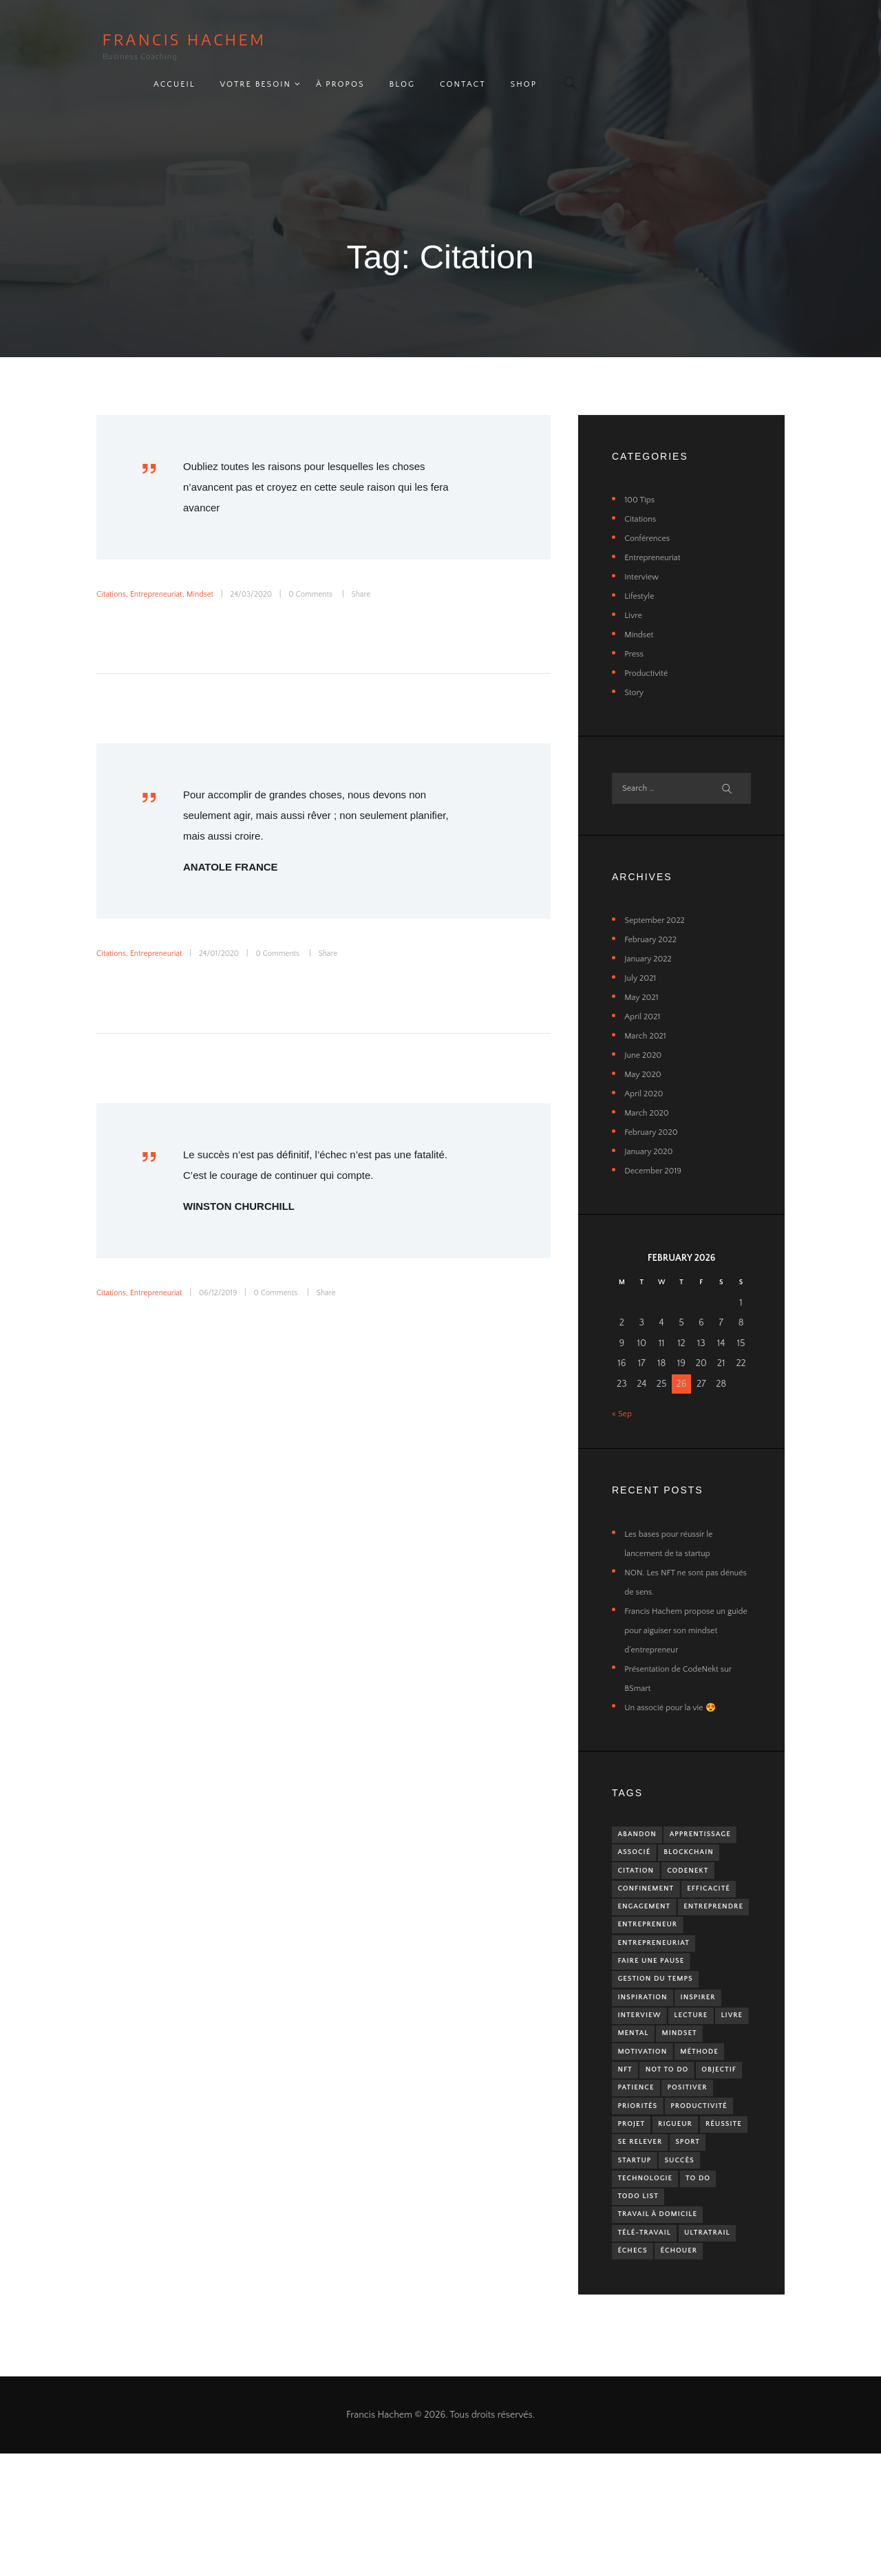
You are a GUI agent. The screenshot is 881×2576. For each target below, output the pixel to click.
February (654, 915)
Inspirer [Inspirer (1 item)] (709, 2039)
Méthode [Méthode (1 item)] (640, 2122)
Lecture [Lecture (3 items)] (701, 2060)
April (645, 992)
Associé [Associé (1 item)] (720, 1832)
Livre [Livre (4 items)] (631, 2081)
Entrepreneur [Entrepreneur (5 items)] (652, 1956)
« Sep (623, 1389)
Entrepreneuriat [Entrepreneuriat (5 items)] (659, 1977)
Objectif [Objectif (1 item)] (701, 2143)
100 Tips (641, 467)
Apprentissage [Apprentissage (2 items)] (653, 1832)
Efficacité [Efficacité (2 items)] (643, 1914)
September (659, 896)
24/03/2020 (270, 562)
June (645, 1030)
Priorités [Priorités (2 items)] (641, 2184)
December (657, 1146)
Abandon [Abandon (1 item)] (641, 1811)
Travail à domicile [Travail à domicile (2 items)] (663, 2309)
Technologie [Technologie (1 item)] (698, 2268)
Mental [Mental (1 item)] (675, 2081)
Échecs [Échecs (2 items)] (702, 2350)
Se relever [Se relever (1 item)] (700, 2226)
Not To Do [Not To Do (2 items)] (643, 2143)
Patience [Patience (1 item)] (639, 2164)
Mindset (214, 562)
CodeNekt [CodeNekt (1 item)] (642, 1873)
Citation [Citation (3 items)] (710, 1853)
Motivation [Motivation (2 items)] (701, 2102)
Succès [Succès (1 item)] (635, 2268)
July (642, 953)
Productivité (649, 641)
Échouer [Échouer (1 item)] (639, 2371)
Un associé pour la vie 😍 (676, 1683)
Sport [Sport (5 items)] (632, 2247)
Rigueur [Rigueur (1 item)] (683, 2205)
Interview (644, 545)
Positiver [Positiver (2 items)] (697, 2164)
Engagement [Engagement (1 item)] (712, 1914)
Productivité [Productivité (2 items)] (710, 2184)
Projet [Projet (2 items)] (634, 2205)
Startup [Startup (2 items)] (680, 2247)
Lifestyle (641, 564)
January (651, 934)
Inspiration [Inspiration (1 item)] (647, 2039)
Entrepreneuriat (164, 562)
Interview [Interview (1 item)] (643, 2060)
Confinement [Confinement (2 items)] (650, 1894)
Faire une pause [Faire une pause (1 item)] (656, 1998)
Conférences (650, 506)
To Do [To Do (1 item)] (632, 2288)
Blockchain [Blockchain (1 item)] (647, 1853)
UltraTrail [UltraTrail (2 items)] (644, 2350)
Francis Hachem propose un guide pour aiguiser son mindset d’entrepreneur (682, 1606)
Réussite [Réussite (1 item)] (639, 2226)
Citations (113, 562)
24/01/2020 (234, 921)
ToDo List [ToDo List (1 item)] (684, 2288)
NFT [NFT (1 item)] (685, 2122)
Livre (634, 583)
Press (635, 622)
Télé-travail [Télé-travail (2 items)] (649, 2329)
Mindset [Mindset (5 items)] (638, 2102)
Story (635, 660)
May (644, 973)
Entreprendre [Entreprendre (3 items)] (652, 1936)
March (648, 1011)
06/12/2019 (233, 1261)
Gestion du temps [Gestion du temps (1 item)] (661, 2018)
